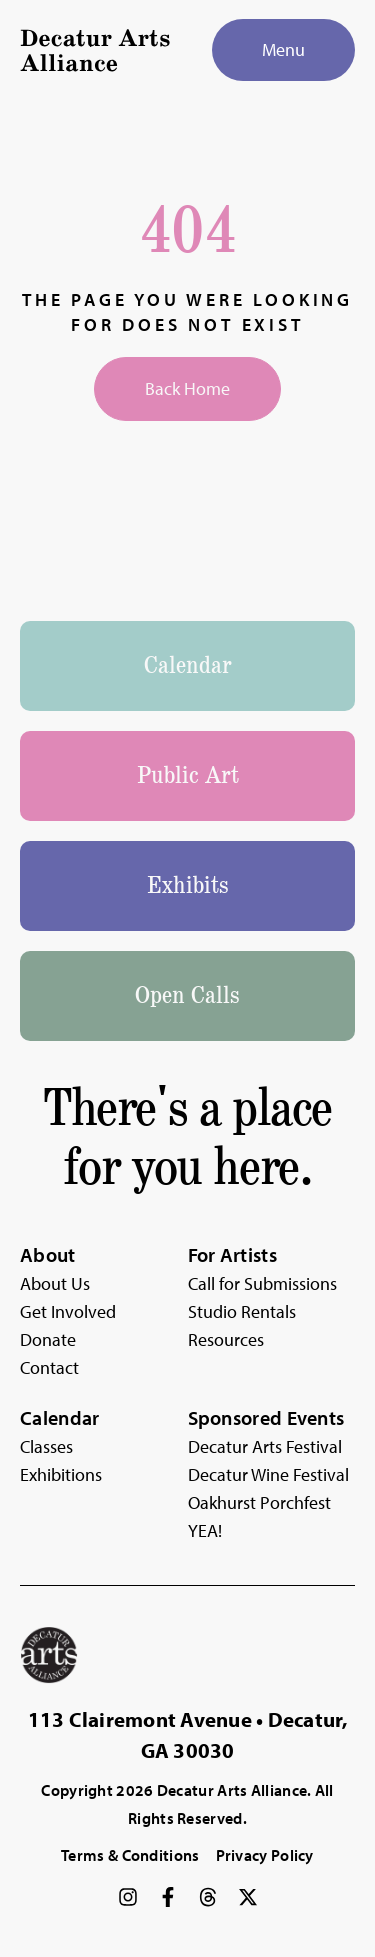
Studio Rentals (242, 1311)
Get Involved (68, 1311)
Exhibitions (61, 1474)
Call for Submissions (262, 1283)
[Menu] (283, 50)
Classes (46, 1446)
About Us (55, 1283)
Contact (49, 1367)
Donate (48, 1339)
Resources (226, 1339)
